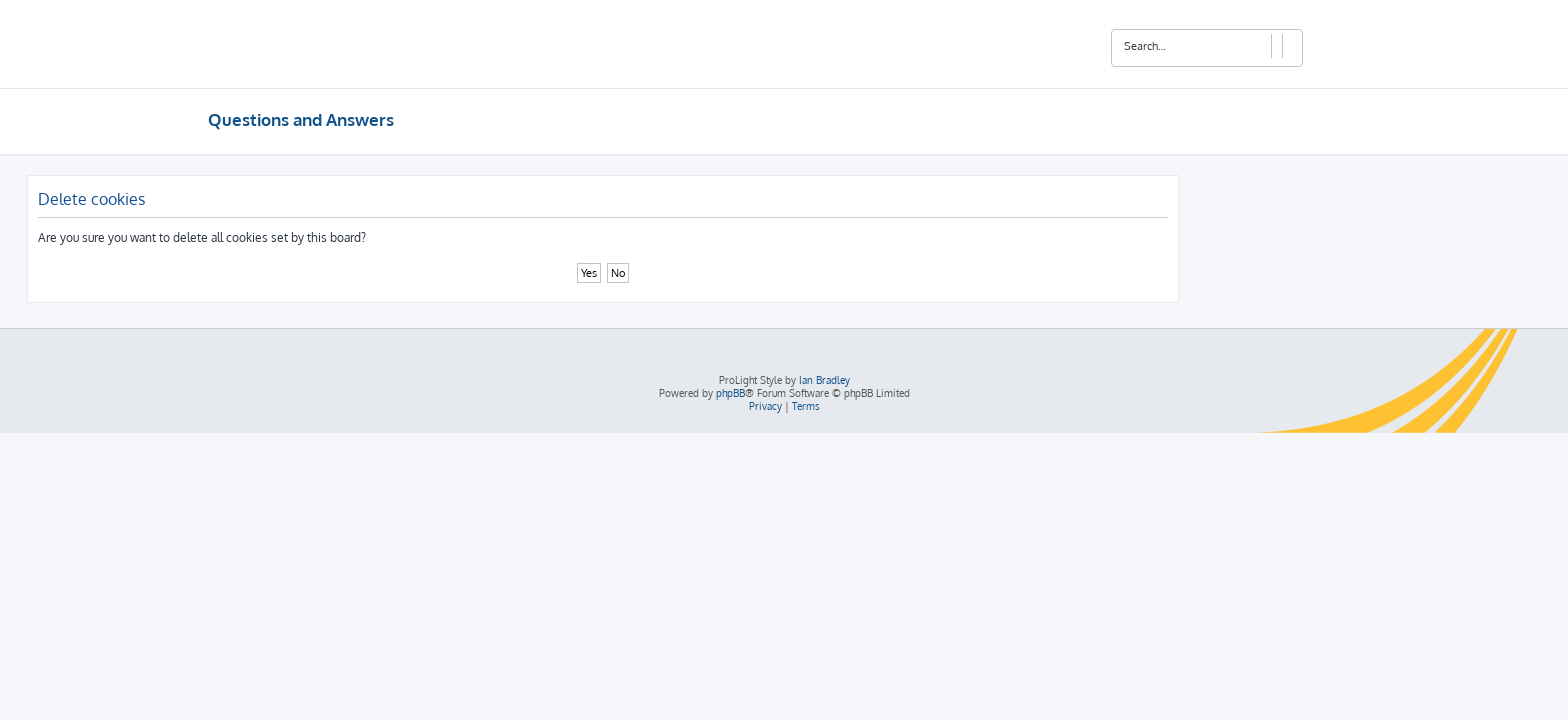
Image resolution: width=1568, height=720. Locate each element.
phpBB (730, 393)
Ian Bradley (824, 380)
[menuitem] (765, 406)
